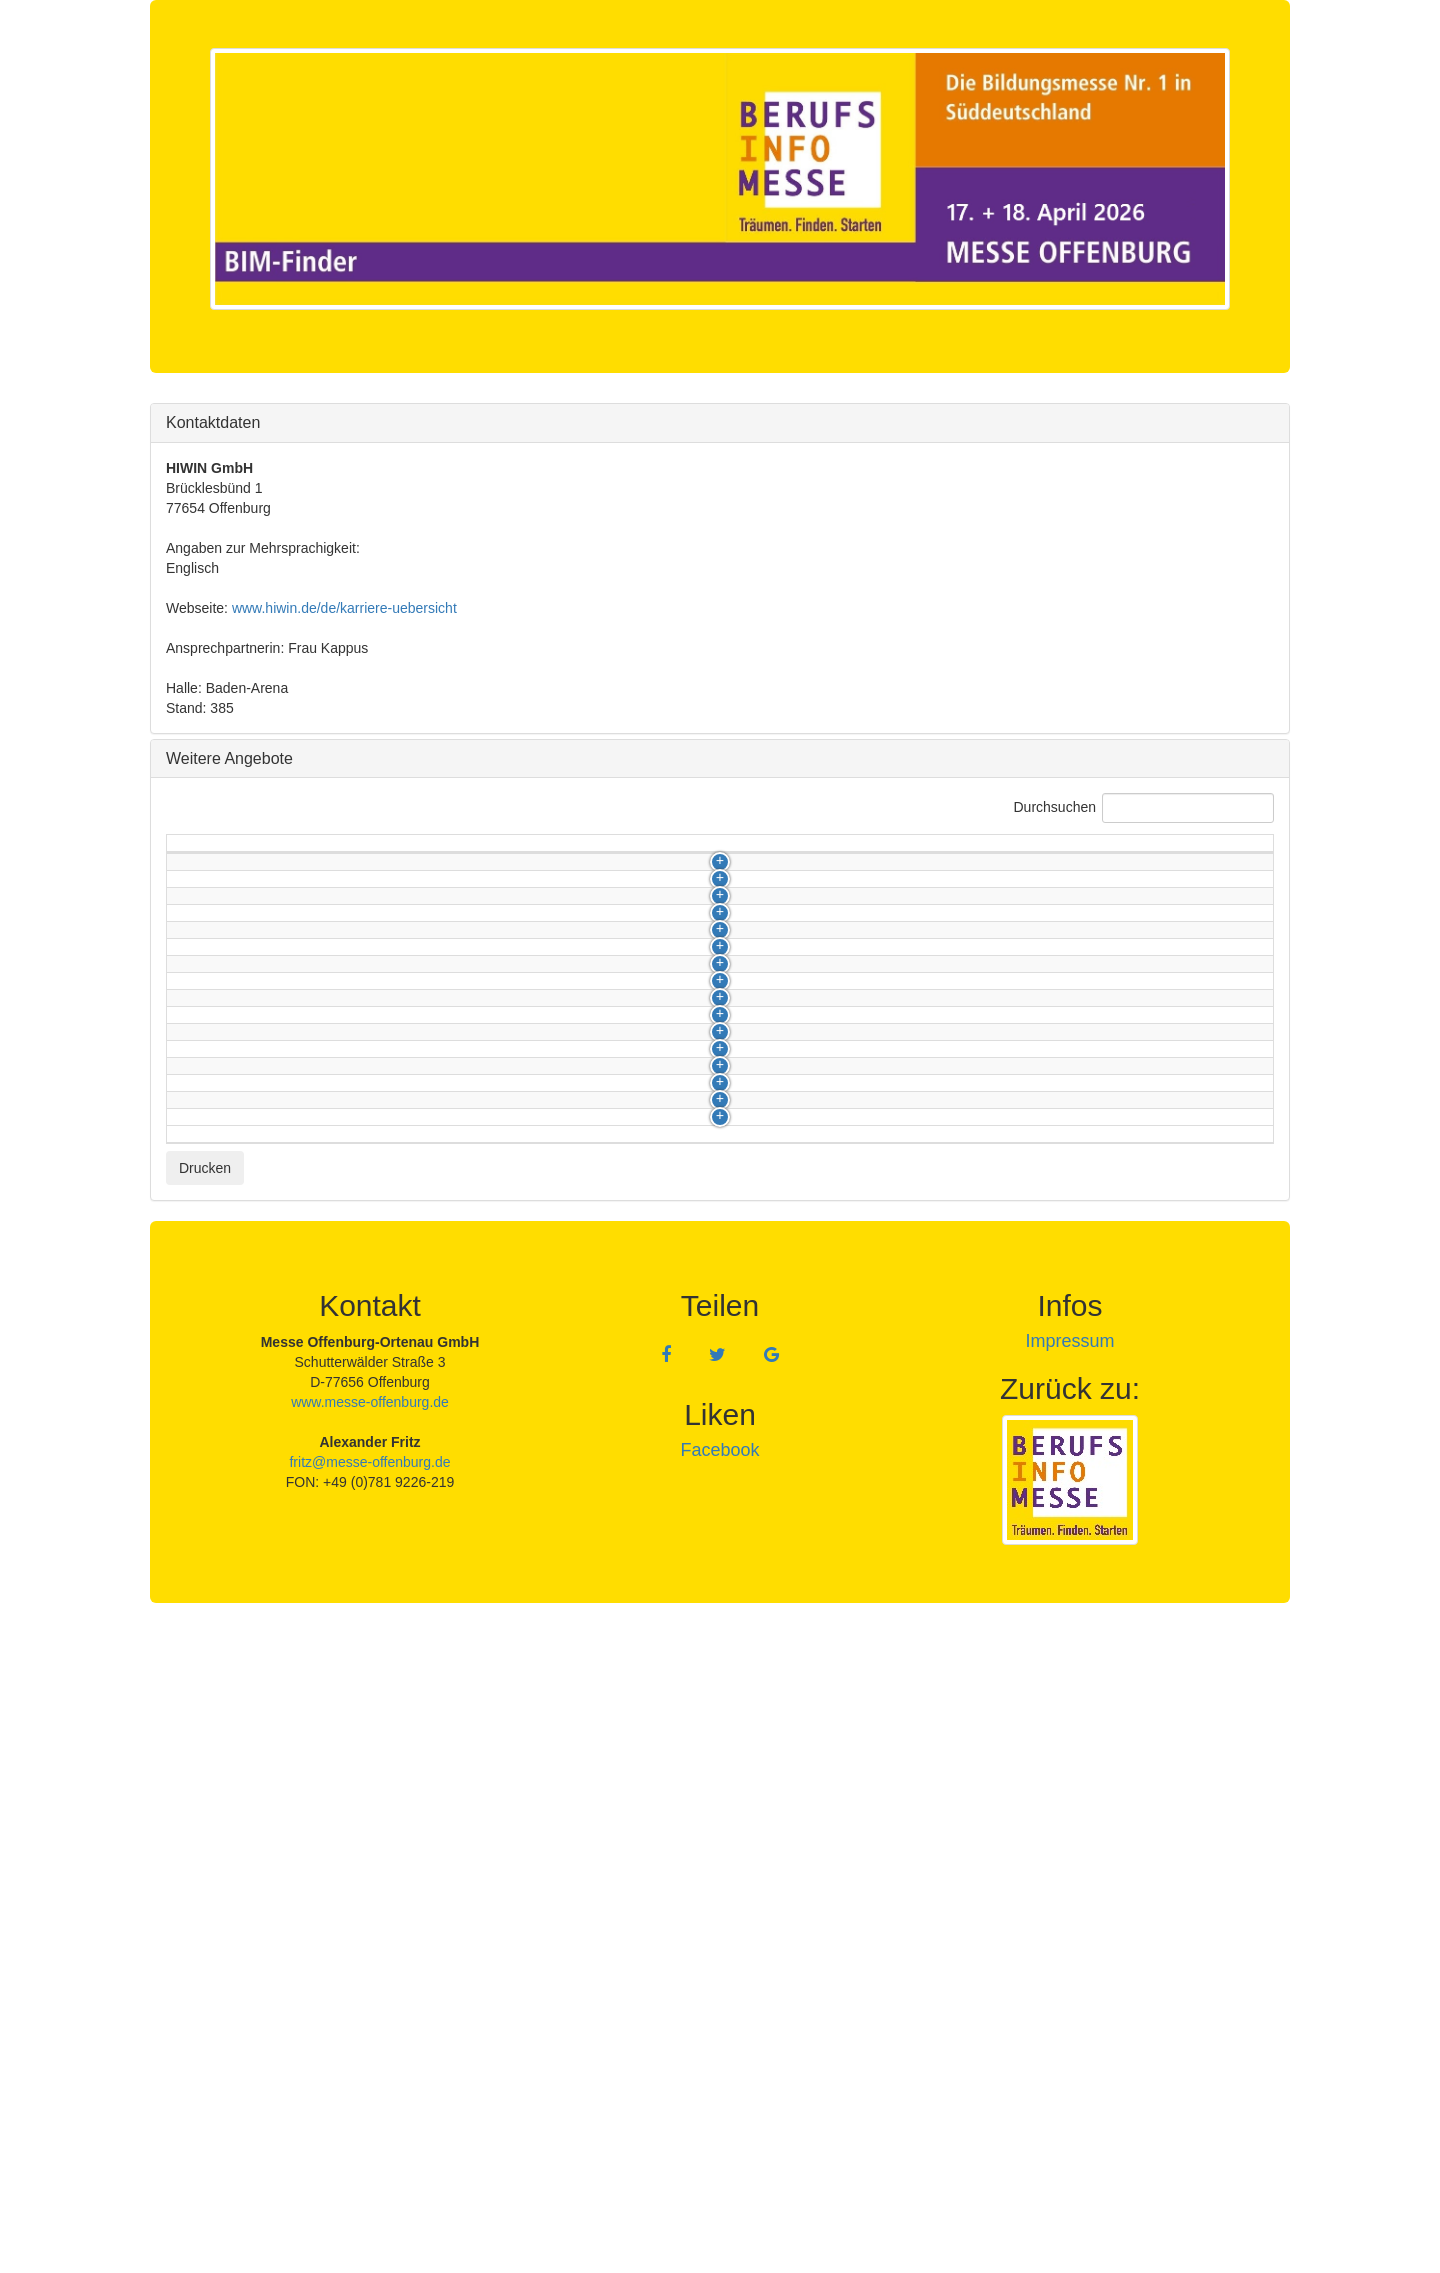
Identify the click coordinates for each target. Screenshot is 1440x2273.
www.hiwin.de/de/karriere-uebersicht (344, 608)
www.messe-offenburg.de (370, 2042)
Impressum (1069, 1981)
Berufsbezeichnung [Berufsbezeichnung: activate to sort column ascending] (390, 853)
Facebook (719, 2090)
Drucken (205, 1808)
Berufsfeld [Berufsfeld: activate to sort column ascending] (971, 853)
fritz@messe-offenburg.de (369, 2102)
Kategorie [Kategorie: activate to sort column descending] (207, 853)
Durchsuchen (1144, 808)
